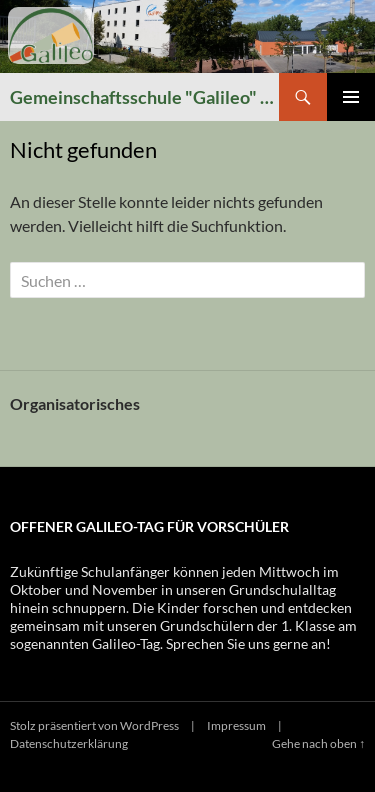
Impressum (236, 725)
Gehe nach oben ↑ (318, 743)
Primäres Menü (351, 97)
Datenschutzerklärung (69, 743)
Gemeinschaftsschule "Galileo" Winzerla (144, 97)
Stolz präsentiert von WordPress (94, 725)
